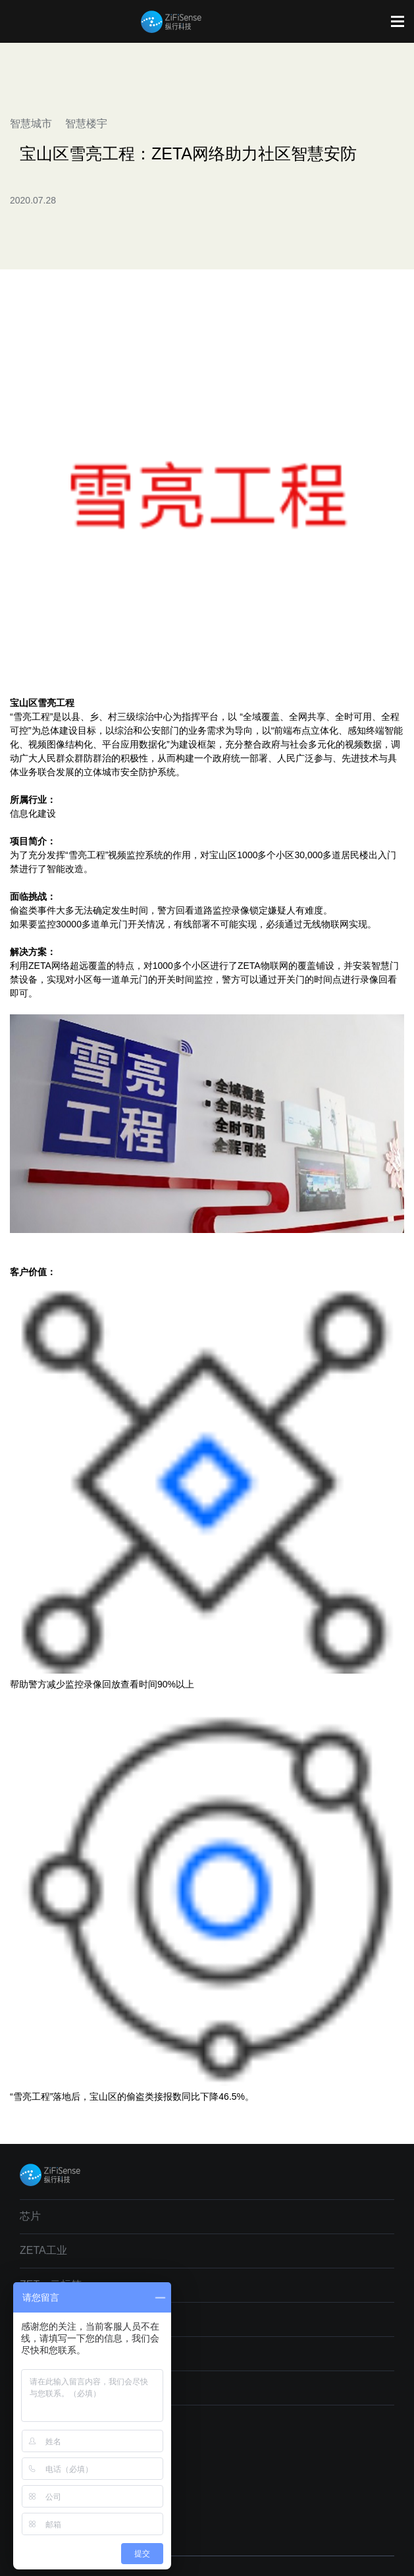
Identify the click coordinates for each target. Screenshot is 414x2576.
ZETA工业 (43, 2250)
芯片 (30, 2216)
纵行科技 (171, 22)
